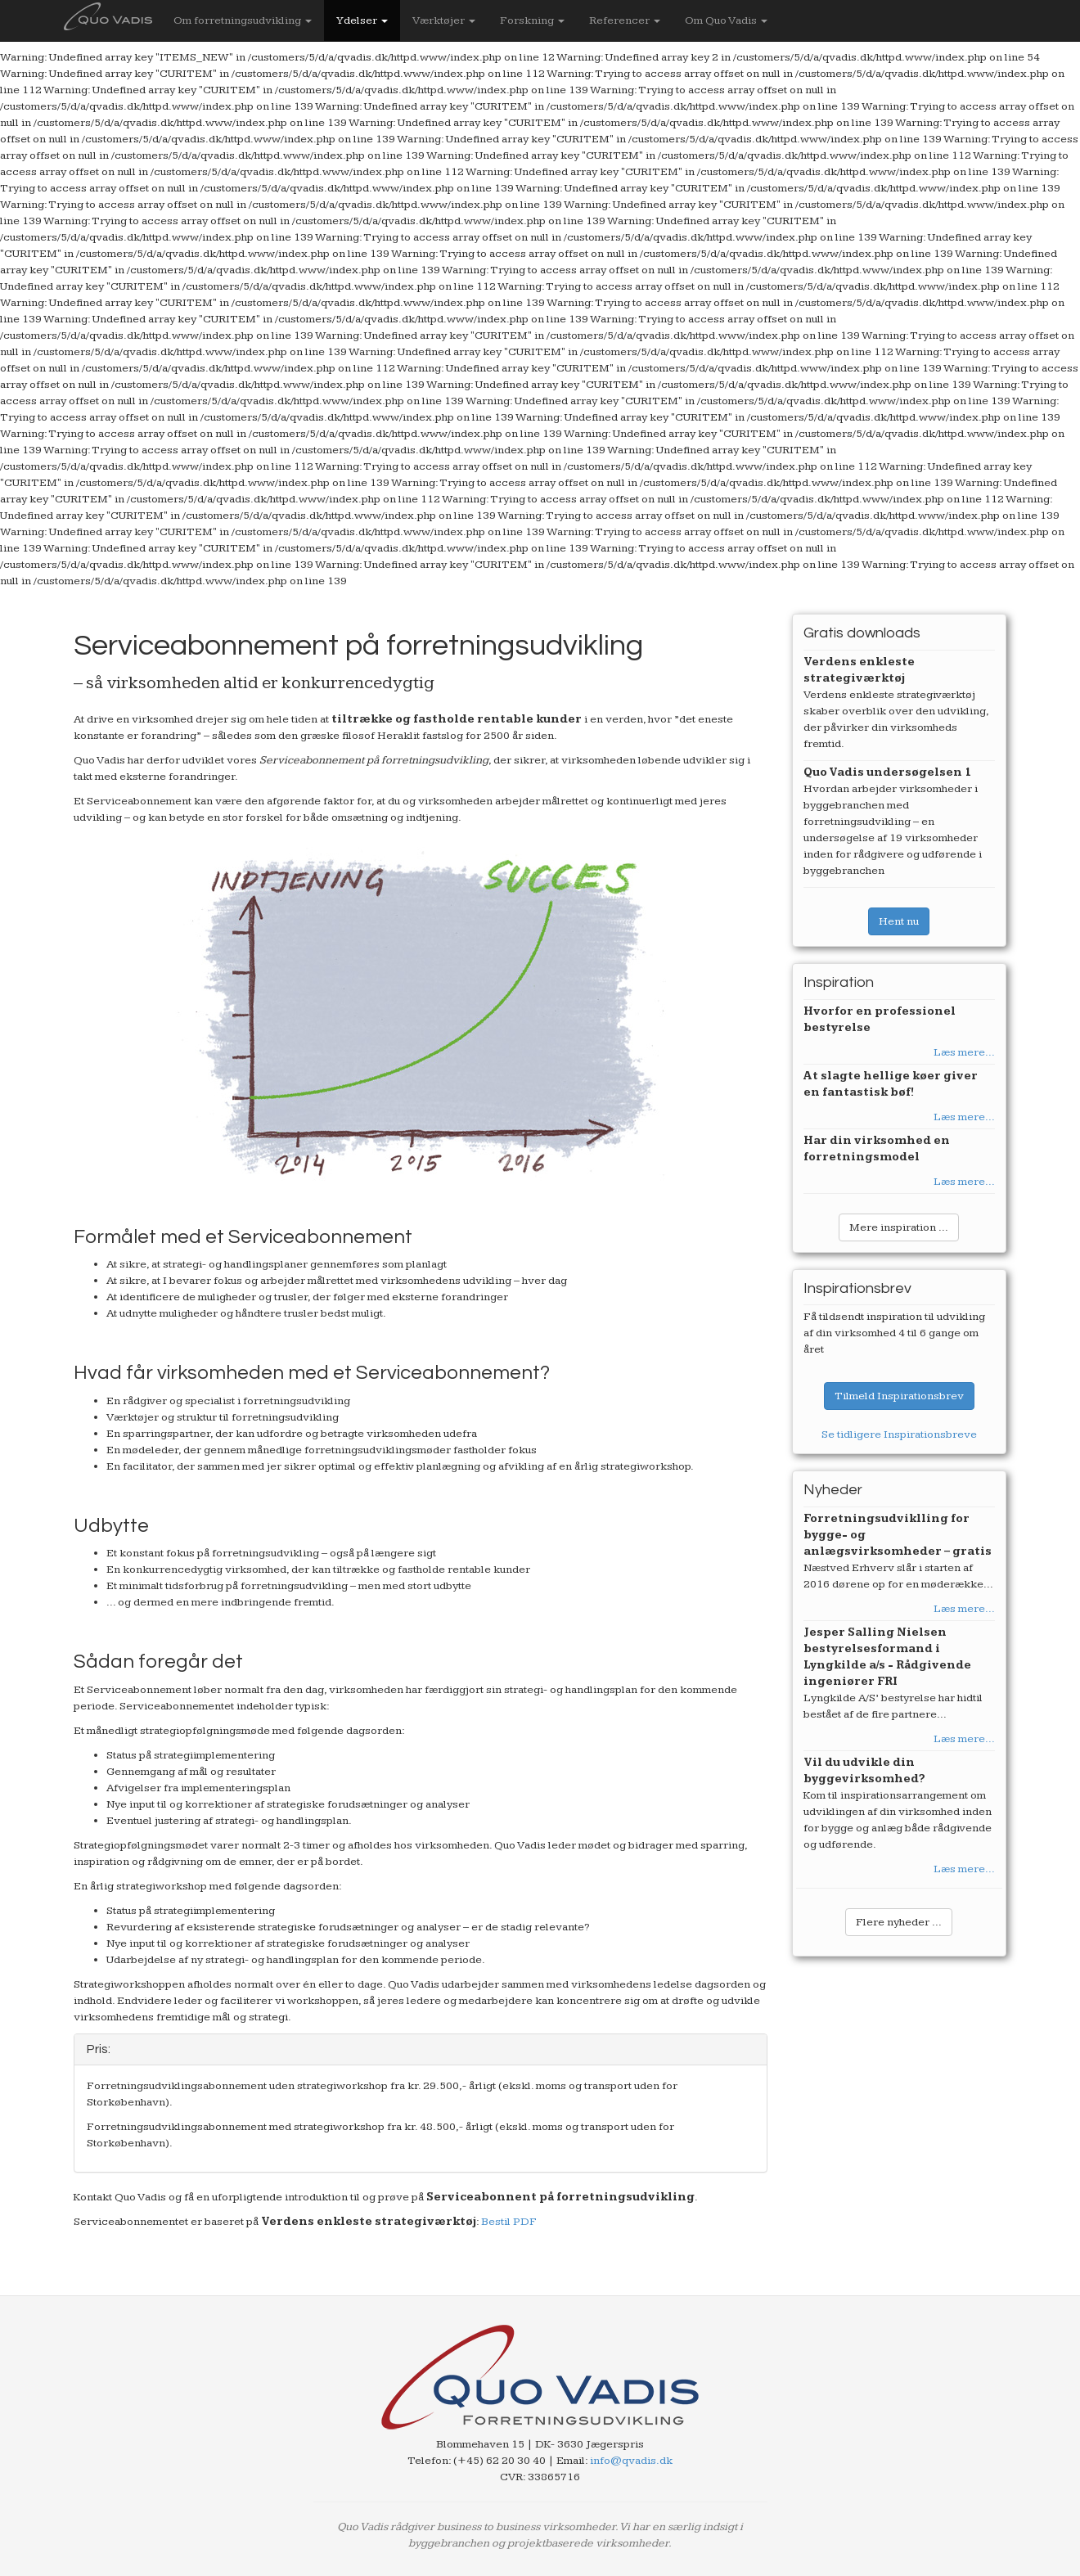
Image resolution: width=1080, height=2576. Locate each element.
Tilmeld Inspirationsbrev (899, 1396)
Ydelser (362, 20)
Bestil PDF (509, 2221)
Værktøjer (443, 20)
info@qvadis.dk (631, 2460)
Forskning (532, 20)
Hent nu (899, 921)
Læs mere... (964, 1052)
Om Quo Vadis (726, 20)
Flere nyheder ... (899, 1922)
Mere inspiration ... (898, 1227)
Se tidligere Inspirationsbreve (899, 1434)
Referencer (624, 20)
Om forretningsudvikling (242, 20)
